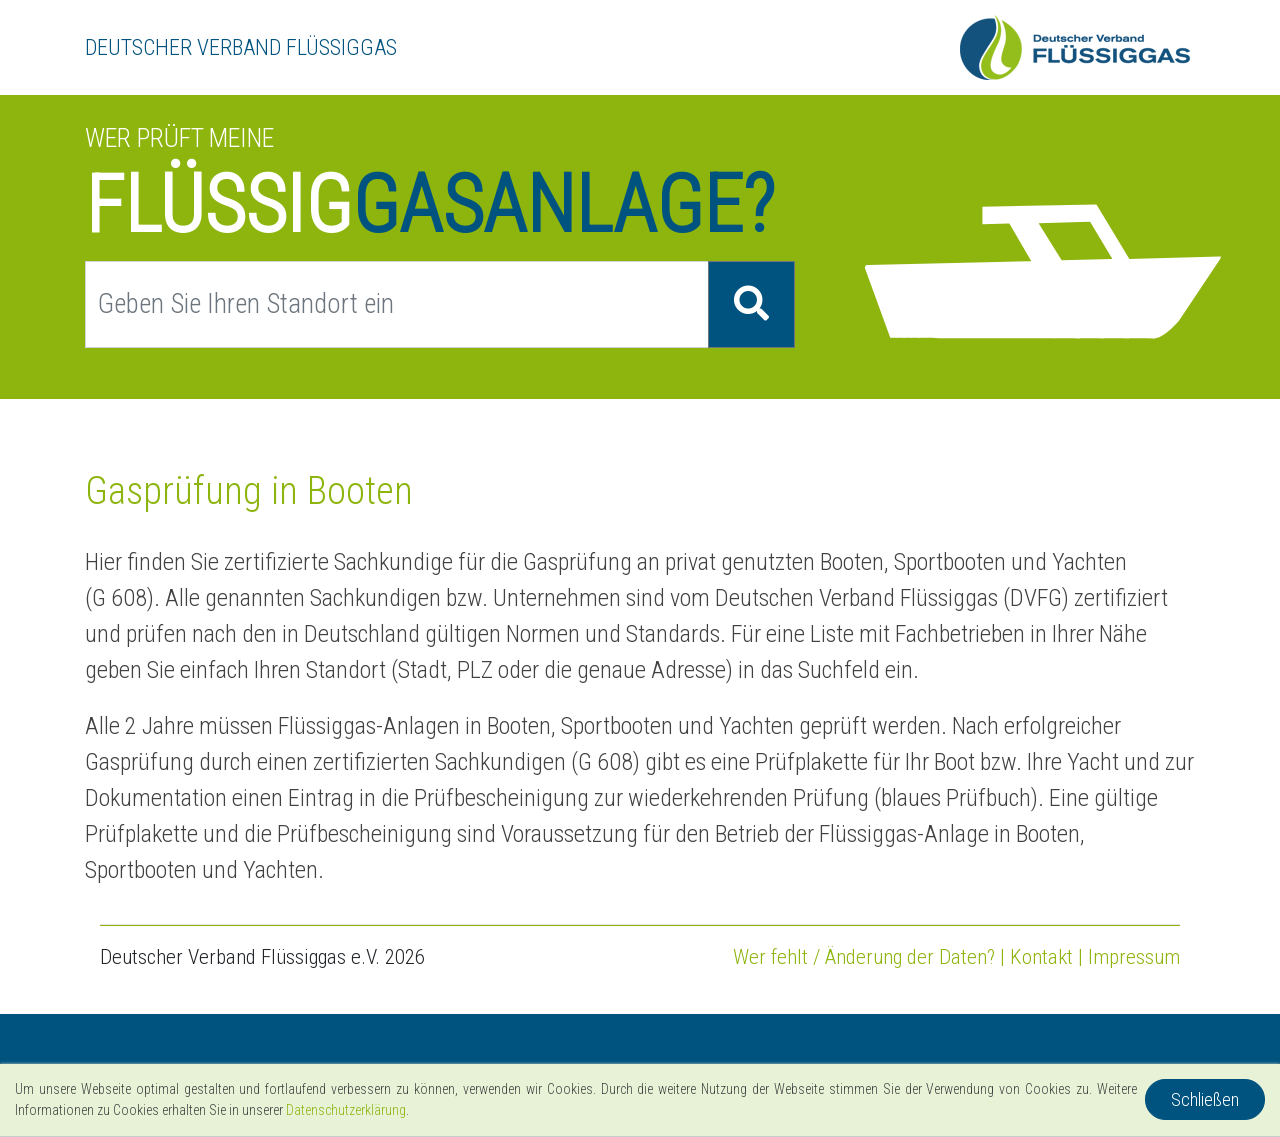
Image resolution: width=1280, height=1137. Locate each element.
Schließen (1205, 1099)
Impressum (1134, 957)
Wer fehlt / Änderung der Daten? (864, 957)
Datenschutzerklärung (346, 1110)
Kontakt (1041, 957)
